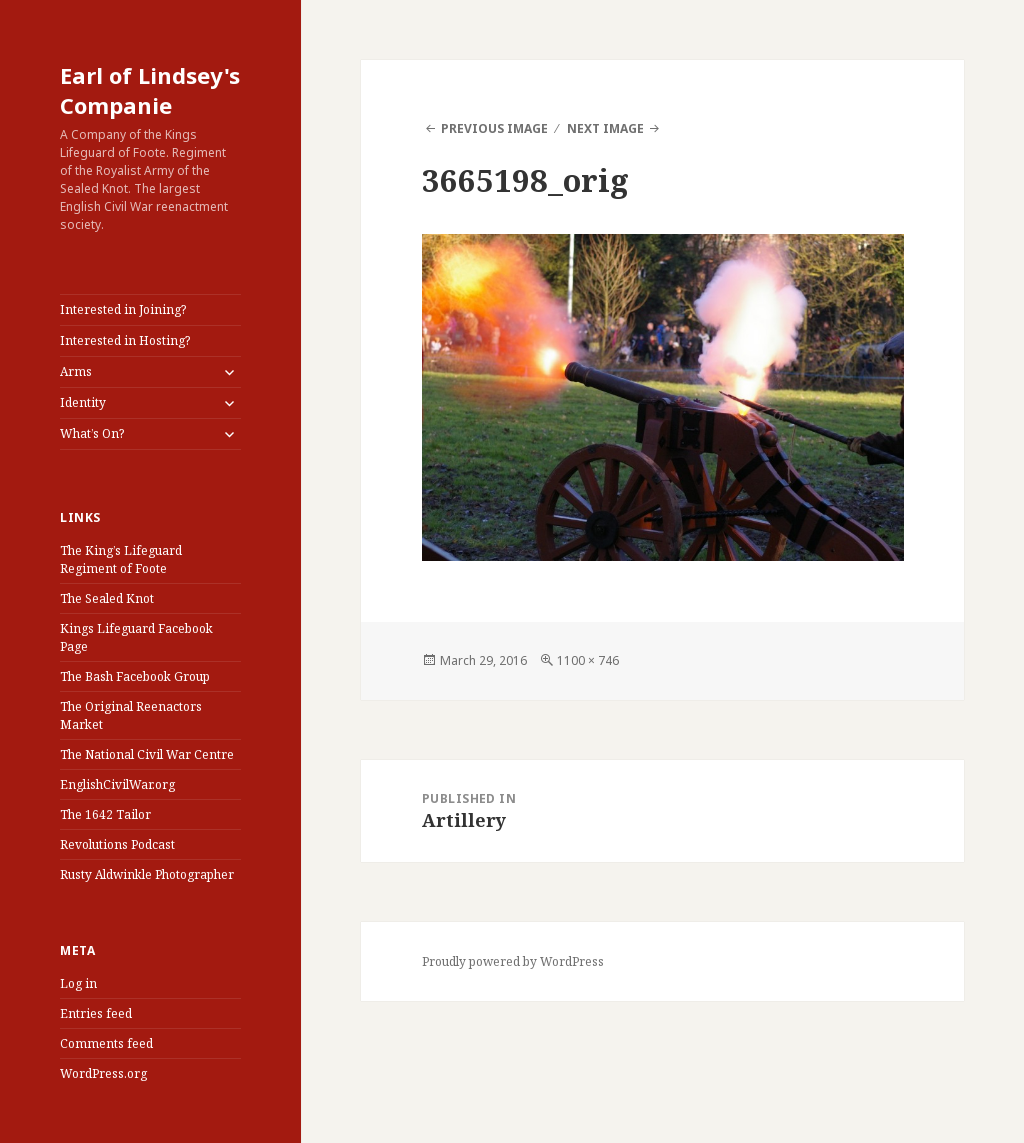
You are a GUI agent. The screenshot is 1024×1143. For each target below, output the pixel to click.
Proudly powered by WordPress (513, 961)
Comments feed (106, 1043)
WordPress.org (103, 1073)
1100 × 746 (588, 660)
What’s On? (92, 433)
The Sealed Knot (107, 598)
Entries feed (96, 1013)
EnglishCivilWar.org (117, 784)
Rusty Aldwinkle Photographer (147, 874)
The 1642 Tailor (105, 814)
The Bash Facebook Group (135, 676)
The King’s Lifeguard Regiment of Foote (121, 559)
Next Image (605, 128)
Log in (78, 983)
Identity (83, 402)
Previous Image (494, 128)
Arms (76, 371)
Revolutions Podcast (117, 844)
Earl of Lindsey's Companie (150, 90)
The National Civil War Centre (147, 754)
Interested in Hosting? (125, 340)
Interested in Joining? (123, 309)
